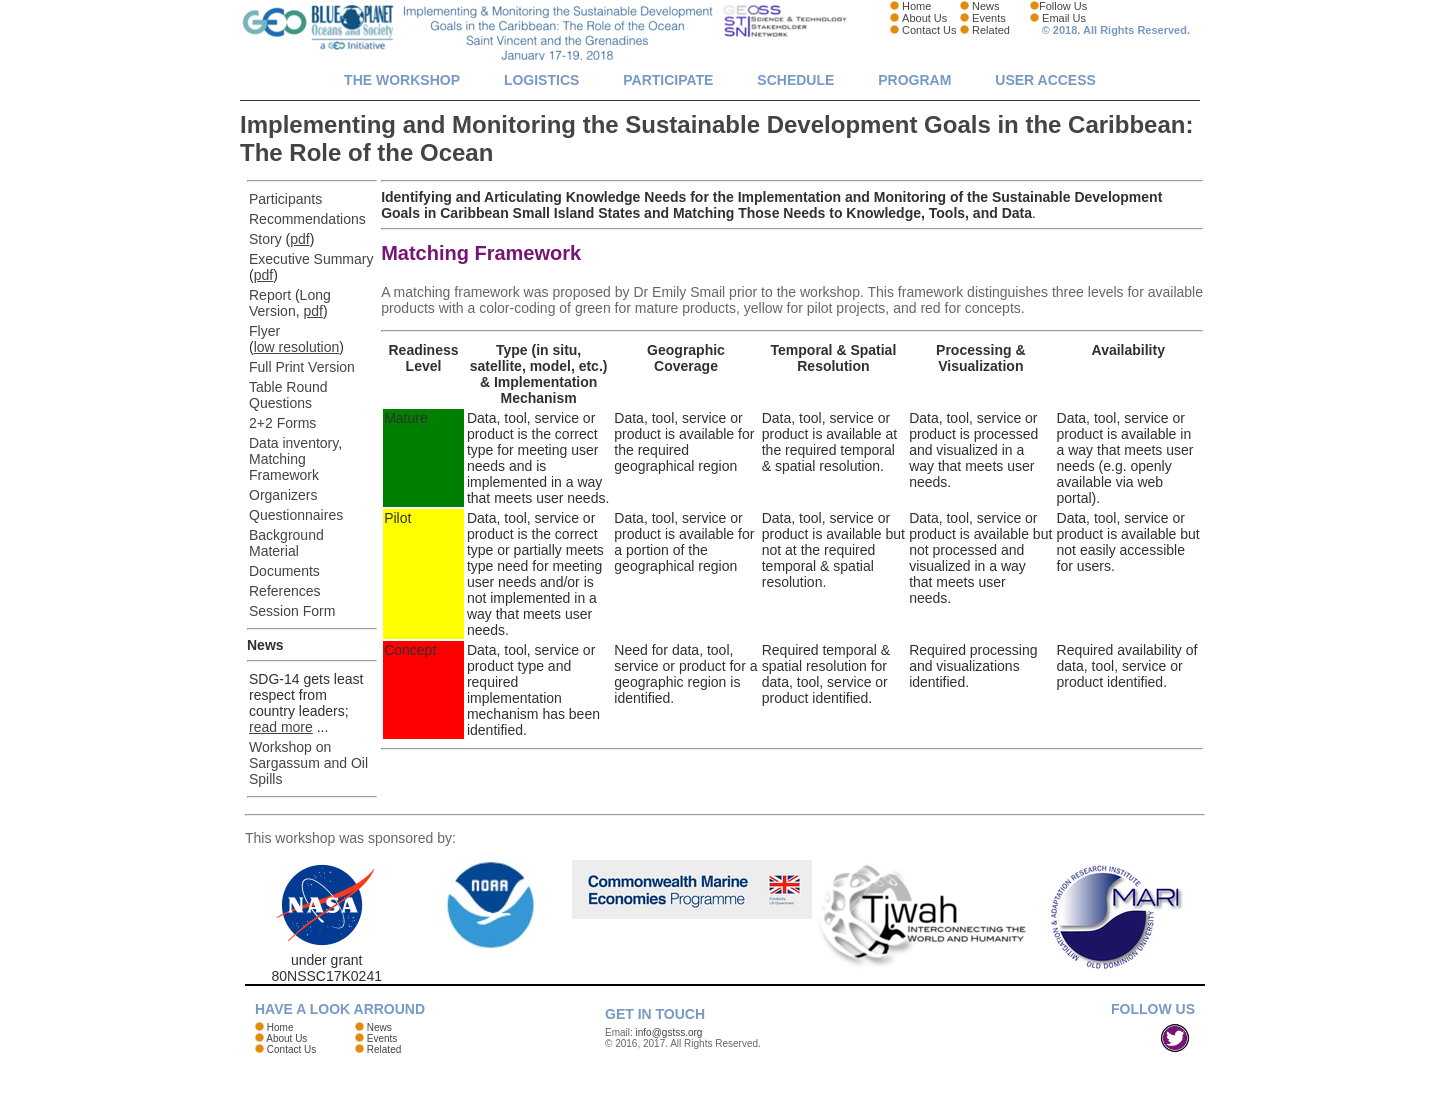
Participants (285, 199)
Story (265, 239)
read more (281, 727)
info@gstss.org (669, 1032)
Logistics (541, 80)
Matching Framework (284, 467)
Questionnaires (296, 515)
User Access (1045, 80)
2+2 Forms (282, 423)
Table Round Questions (288, 395)
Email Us (1064, 18)
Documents (284, 571)
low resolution (297, 347)
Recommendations (307, 219)
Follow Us (1063, 6)
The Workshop (402, 80)
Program (914, 80)
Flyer (264, 331)
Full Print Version (302, 367)
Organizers (283, 495)
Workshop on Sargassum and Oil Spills (308, 763)
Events (989, 18)
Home (916, 6)
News (986, 6)
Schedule (795, 80)
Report (270, 295)
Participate (668, 80)
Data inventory (293, 443)
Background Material (286, 543)
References (285, 591)
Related (991, 30)
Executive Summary (311, 259)
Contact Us (929, 30)
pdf (299, 239)
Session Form (292, 611)
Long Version (290, 303)
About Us (924, 18)
